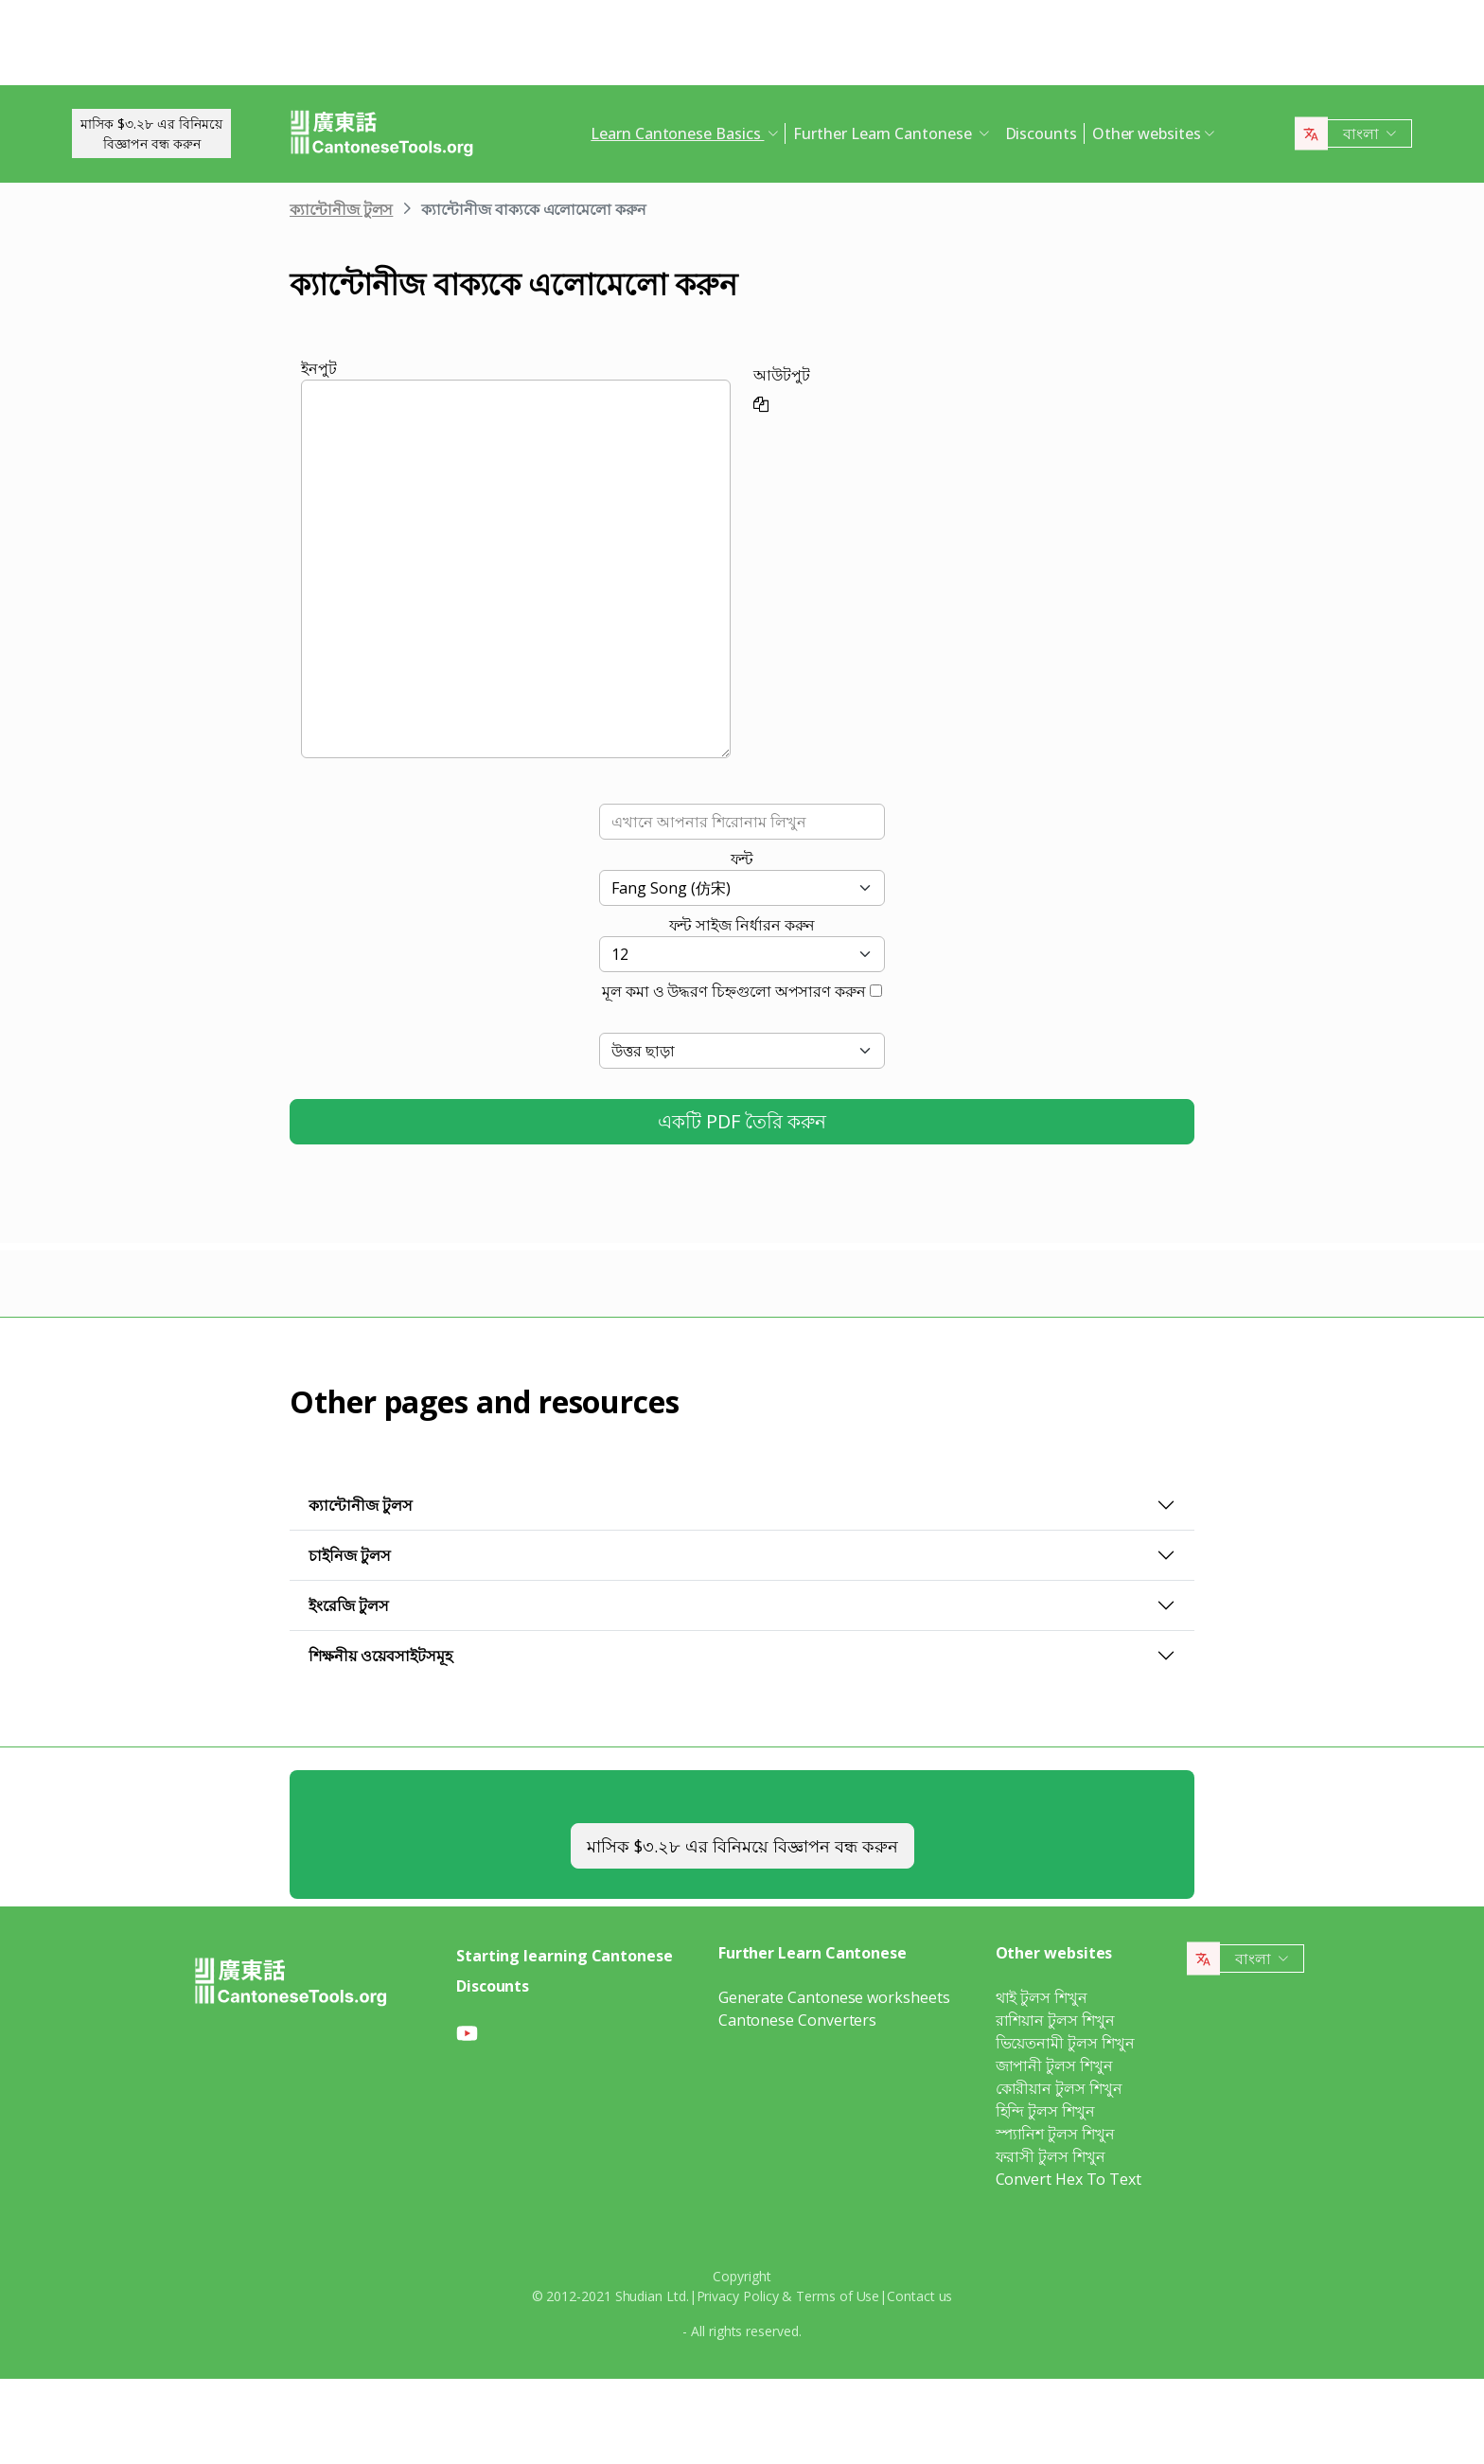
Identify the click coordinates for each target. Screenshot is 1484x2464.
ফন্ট (742, 858)
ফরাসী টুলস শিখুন (1050, 2156)
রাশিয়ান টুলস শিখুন (1055, 2020)
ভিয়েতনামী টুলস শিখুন (1065, 2042)
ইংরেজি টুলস (349, 1605)
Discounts (1041, 133)
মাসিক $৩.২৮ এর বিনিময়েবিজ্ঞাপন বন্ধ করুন (151, 133)
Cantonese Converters (797, 2020)
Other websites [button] (1146, 133)
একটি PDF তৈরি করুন (742, 1121)
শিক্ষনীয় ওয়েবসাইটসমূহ (380, 1655)
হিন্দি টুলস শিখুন (1045, 2111)
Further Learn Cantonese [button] (884, 133)
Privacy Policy (738, 2296)
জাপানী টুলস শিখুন (1054, 2065)
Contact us (919, 2296)
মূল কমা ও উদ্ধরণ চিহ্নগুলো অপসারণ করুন (734, 991)
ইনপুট (319, 368)
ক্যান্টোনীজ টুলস (341, 209)
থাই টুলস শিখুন (1041, 1997)
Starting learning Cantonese (564, 1955)
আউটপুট (781, 374)
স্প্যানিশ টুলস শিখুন (1055, 2133)
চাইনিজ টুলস (350, 1555)
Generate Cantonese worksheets (834, 1997)
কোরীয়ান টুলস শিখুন (1059, 2088)
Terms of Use (837, 2296)
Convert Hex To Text (1068, 2179)
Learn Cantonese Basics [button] (677, 133)
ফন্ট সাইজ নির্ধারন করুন (742, 924)
